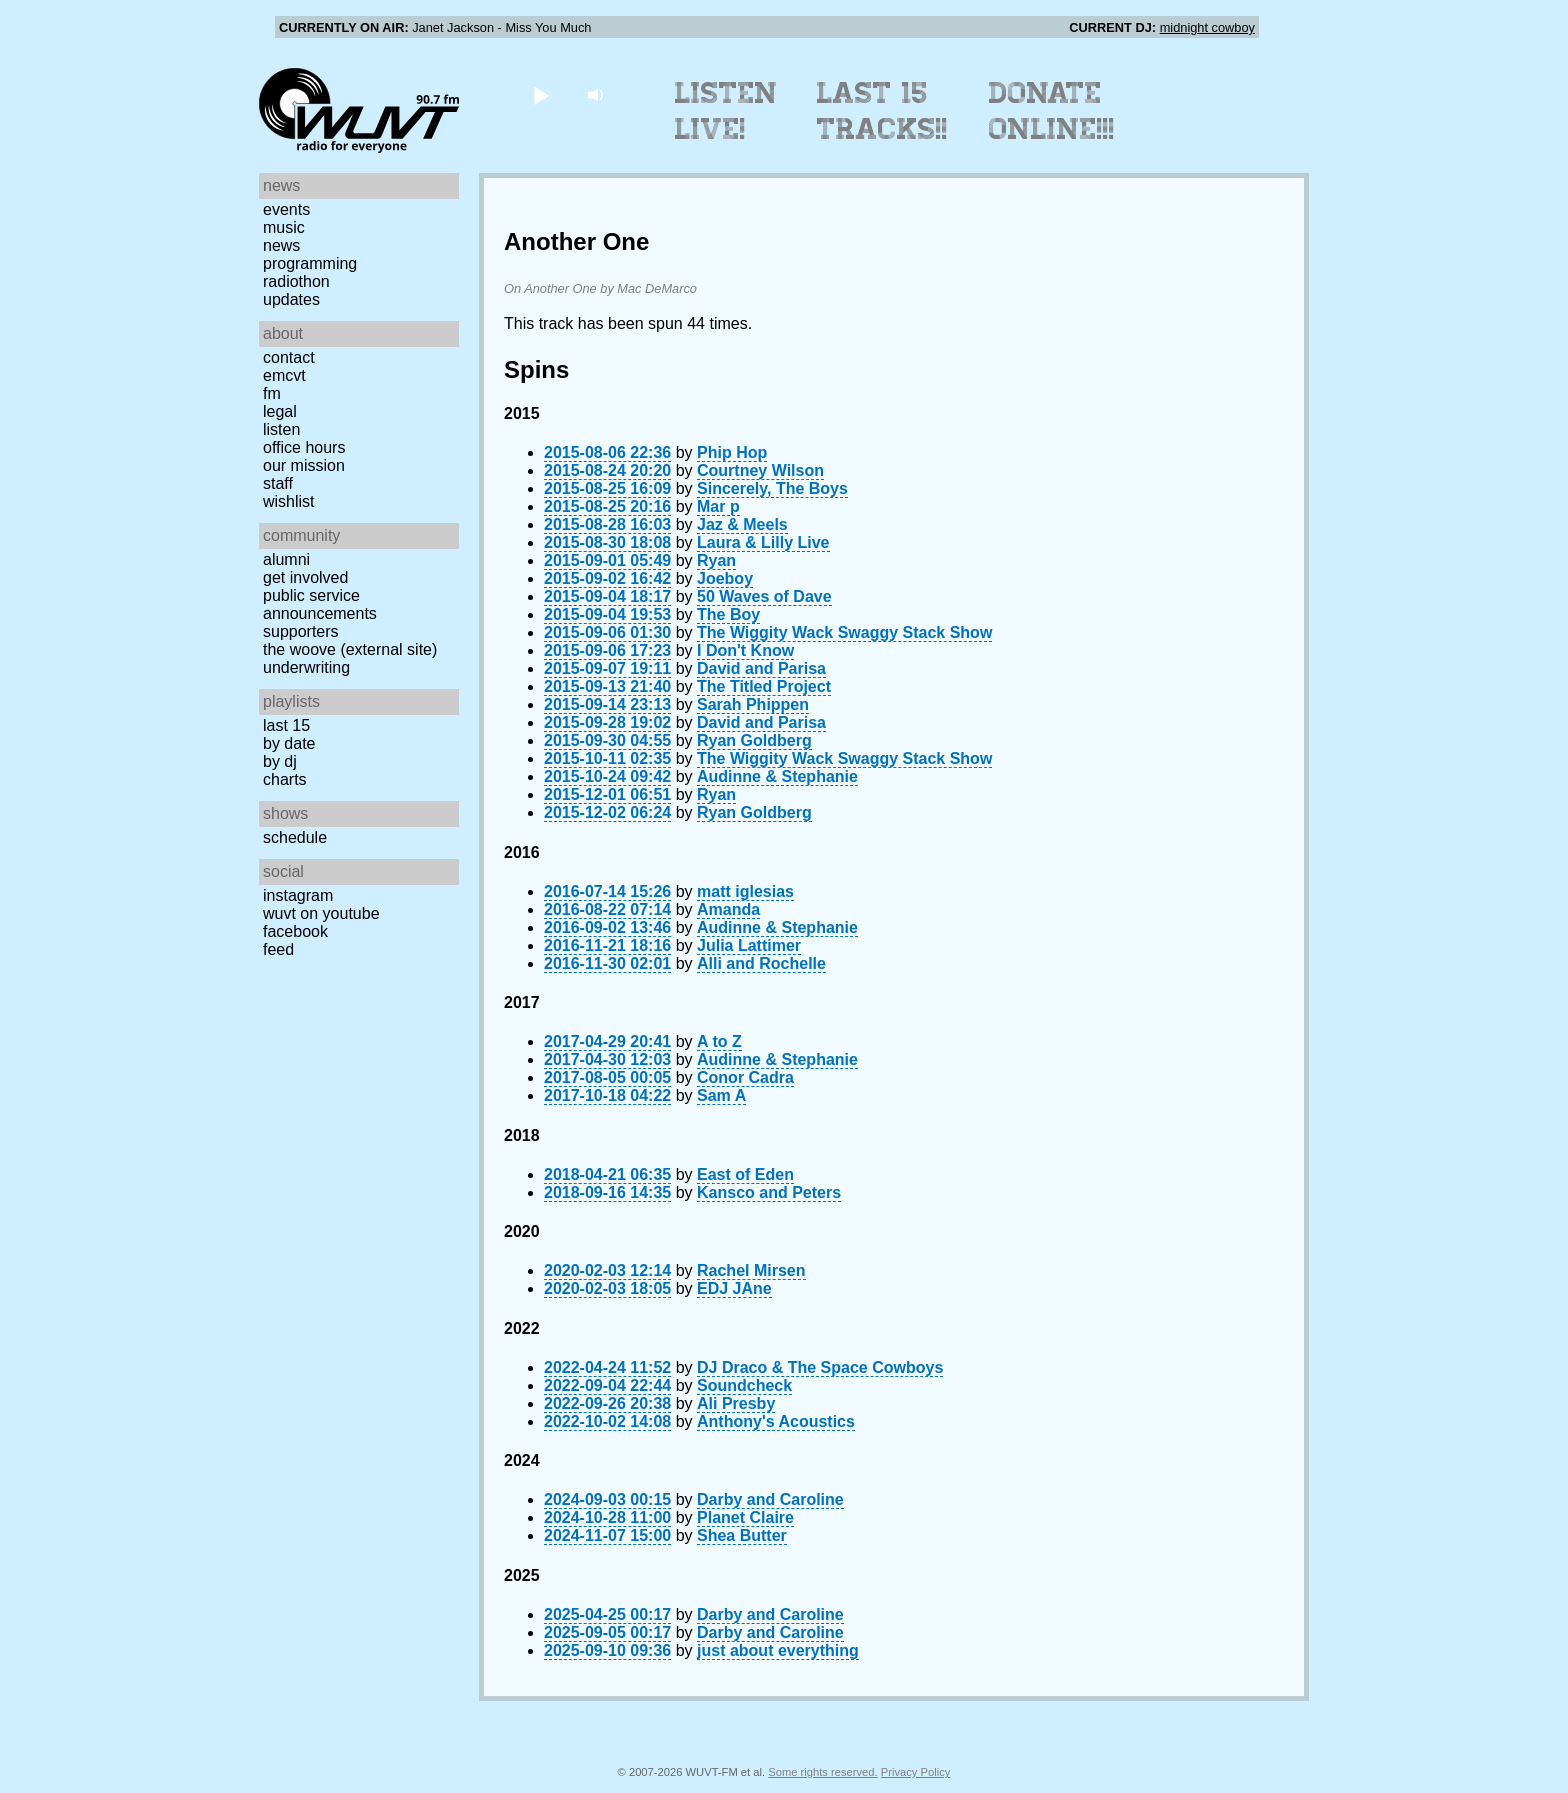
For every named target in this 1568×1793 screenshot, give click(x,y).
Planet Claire (745, 1517)
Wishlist (289, 501)
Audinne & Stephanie (777, 776)
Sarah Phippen (753, 704)
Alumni (286, 559)
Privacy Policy (916, 1772)
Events (286, 209)
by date (289, 743)
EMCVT (284, 375)
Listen (281, 429)
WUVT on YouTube (321, 913)
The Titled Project (764, 686)
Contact (289, 357)
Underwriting (306, 667)
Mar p (718, 506)
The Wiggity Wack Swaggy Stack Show (844, 632)
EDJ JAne (734, 1288)
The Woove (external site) (350, 649)
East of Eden (745, 1174)
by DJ (280, 761)
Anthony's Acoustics (776, 1421)
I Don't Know (745, 650)
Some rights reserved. (822, 1772)
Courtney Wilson (760, 470)
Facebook (295, 931)
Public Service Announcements (320, 604)
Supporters (301, 631)
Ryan (716, 560)
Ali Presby (736, 1403)
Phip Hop (732, 452)
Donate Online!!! (1052, 111)
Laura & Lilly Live (763, 542)
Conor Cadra (745, 1077)
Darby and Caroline (770, 1499)
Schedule (295, 837)
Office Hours (304, 447)
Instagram (298, 895)
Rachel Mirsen (751, 1270)
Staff (278, 483)
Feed (278, 949)
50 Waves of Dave (764, 596)
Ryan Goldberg (754, 740)
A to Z (719, 1041)
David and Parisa (761, 668)
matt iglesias (745, 891)
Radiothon (296, 281)
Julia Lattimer (749, 945)
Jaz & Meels (742, 524)
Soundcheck (744, 1385)
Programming (310, 263)
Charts (285, 779)
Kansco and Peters (769, 1192)
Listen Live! (726, 111)
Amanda (728, 909)
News (281, 245)
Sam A (721, 1095)
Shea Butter (742, 1535)
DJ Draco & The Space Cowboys (820, 1367)
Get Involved (305, 577)
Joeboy (725, 578)
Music (284, 227)
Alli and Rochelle (761, 963)
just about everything (778, 1650)
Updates (291, 299)
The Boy (728, 614)
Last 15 (286, 725)
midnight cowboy (1207, 27)
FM (272, 393)
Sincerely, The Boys (772, 488)
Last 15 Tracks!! (882, 111)
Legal (280, 411)
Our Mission (304, 465)
